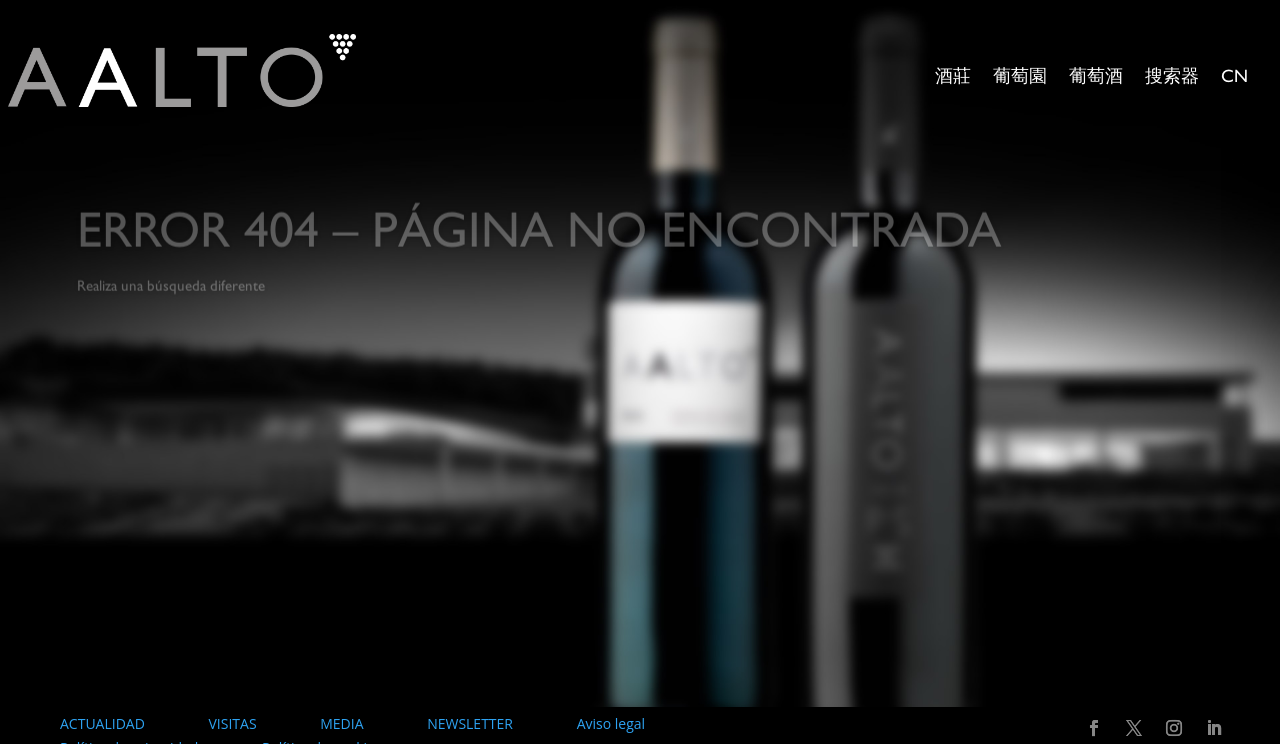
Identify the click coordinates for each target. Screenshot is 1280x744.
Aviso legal (611, 723)
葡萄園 (1020, 78)
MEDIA (341, 723)
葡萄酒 (1096, 78)
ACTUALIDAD (102, 723)
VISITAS (232, 723)
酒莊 (953, 78)
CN (1234, 78)
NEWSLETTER (470, 723)
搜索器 (1172, 78)
